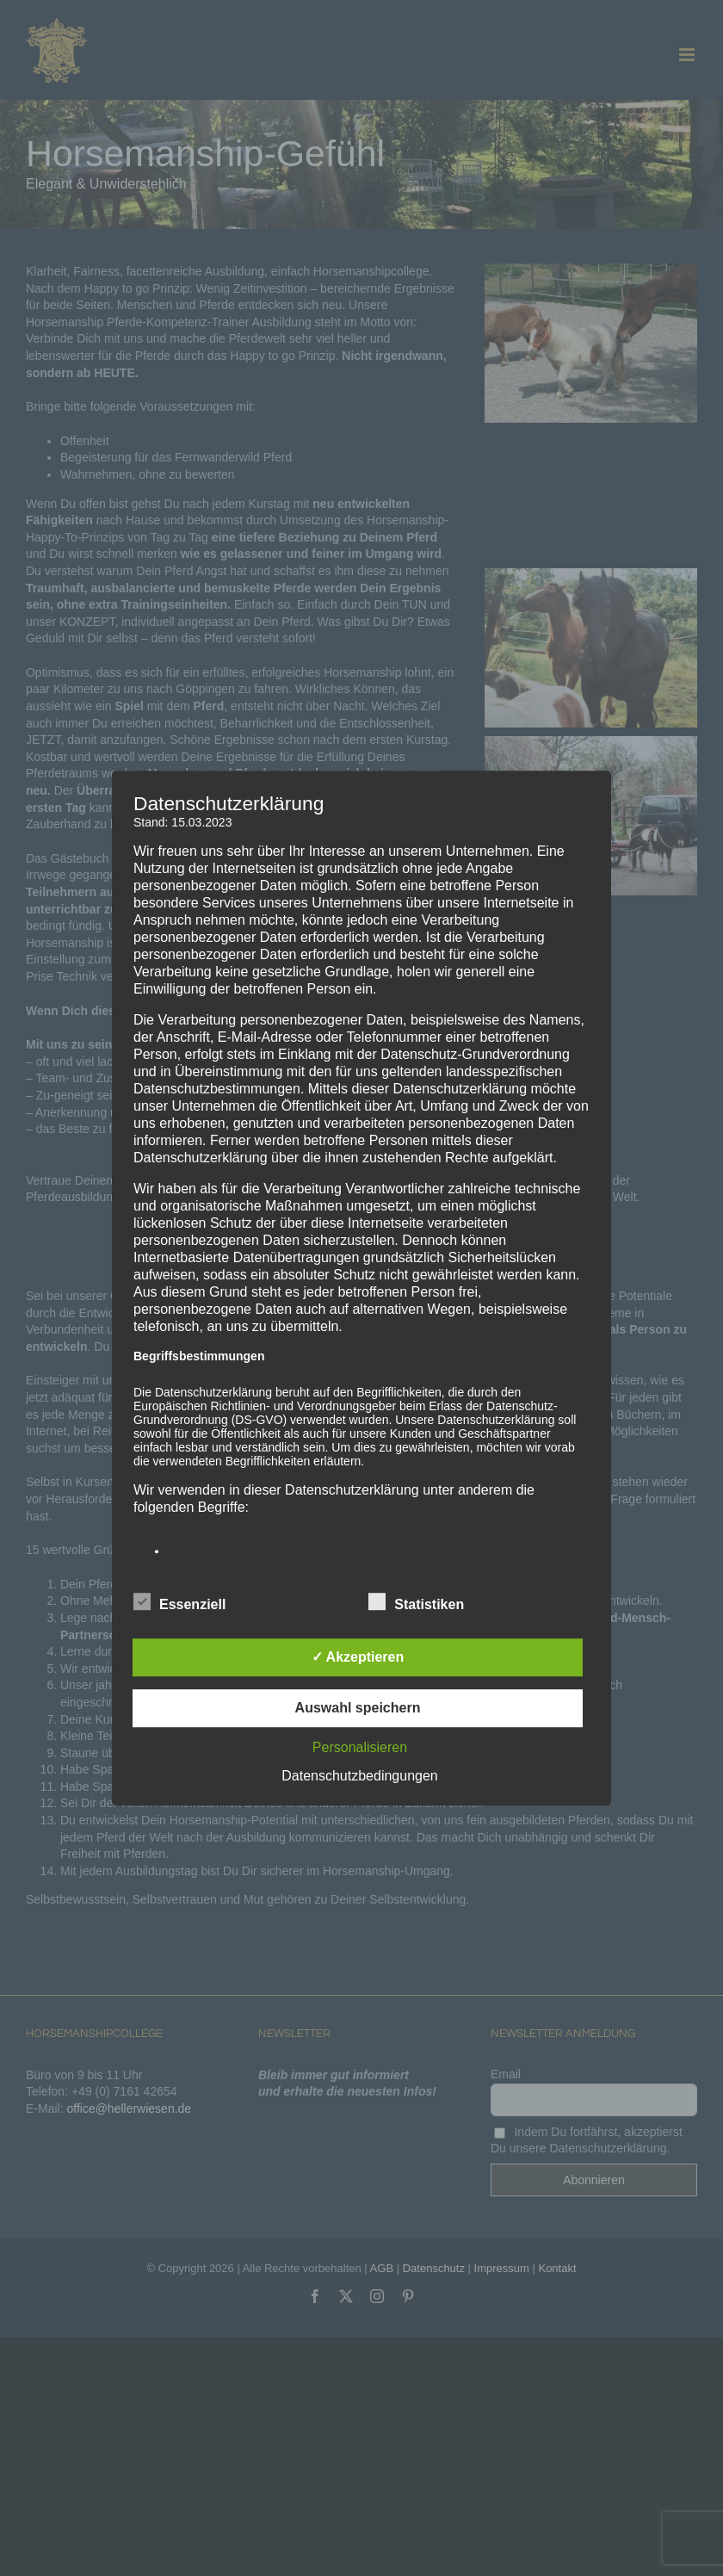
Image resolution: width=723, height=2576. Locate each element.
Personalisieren (359, 1747)
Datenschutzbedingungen (359, 1775)
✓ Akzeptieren (358, 1657)
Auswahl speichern (358, 1707)
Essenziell (179, 1602)
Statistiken (416, 1602)
